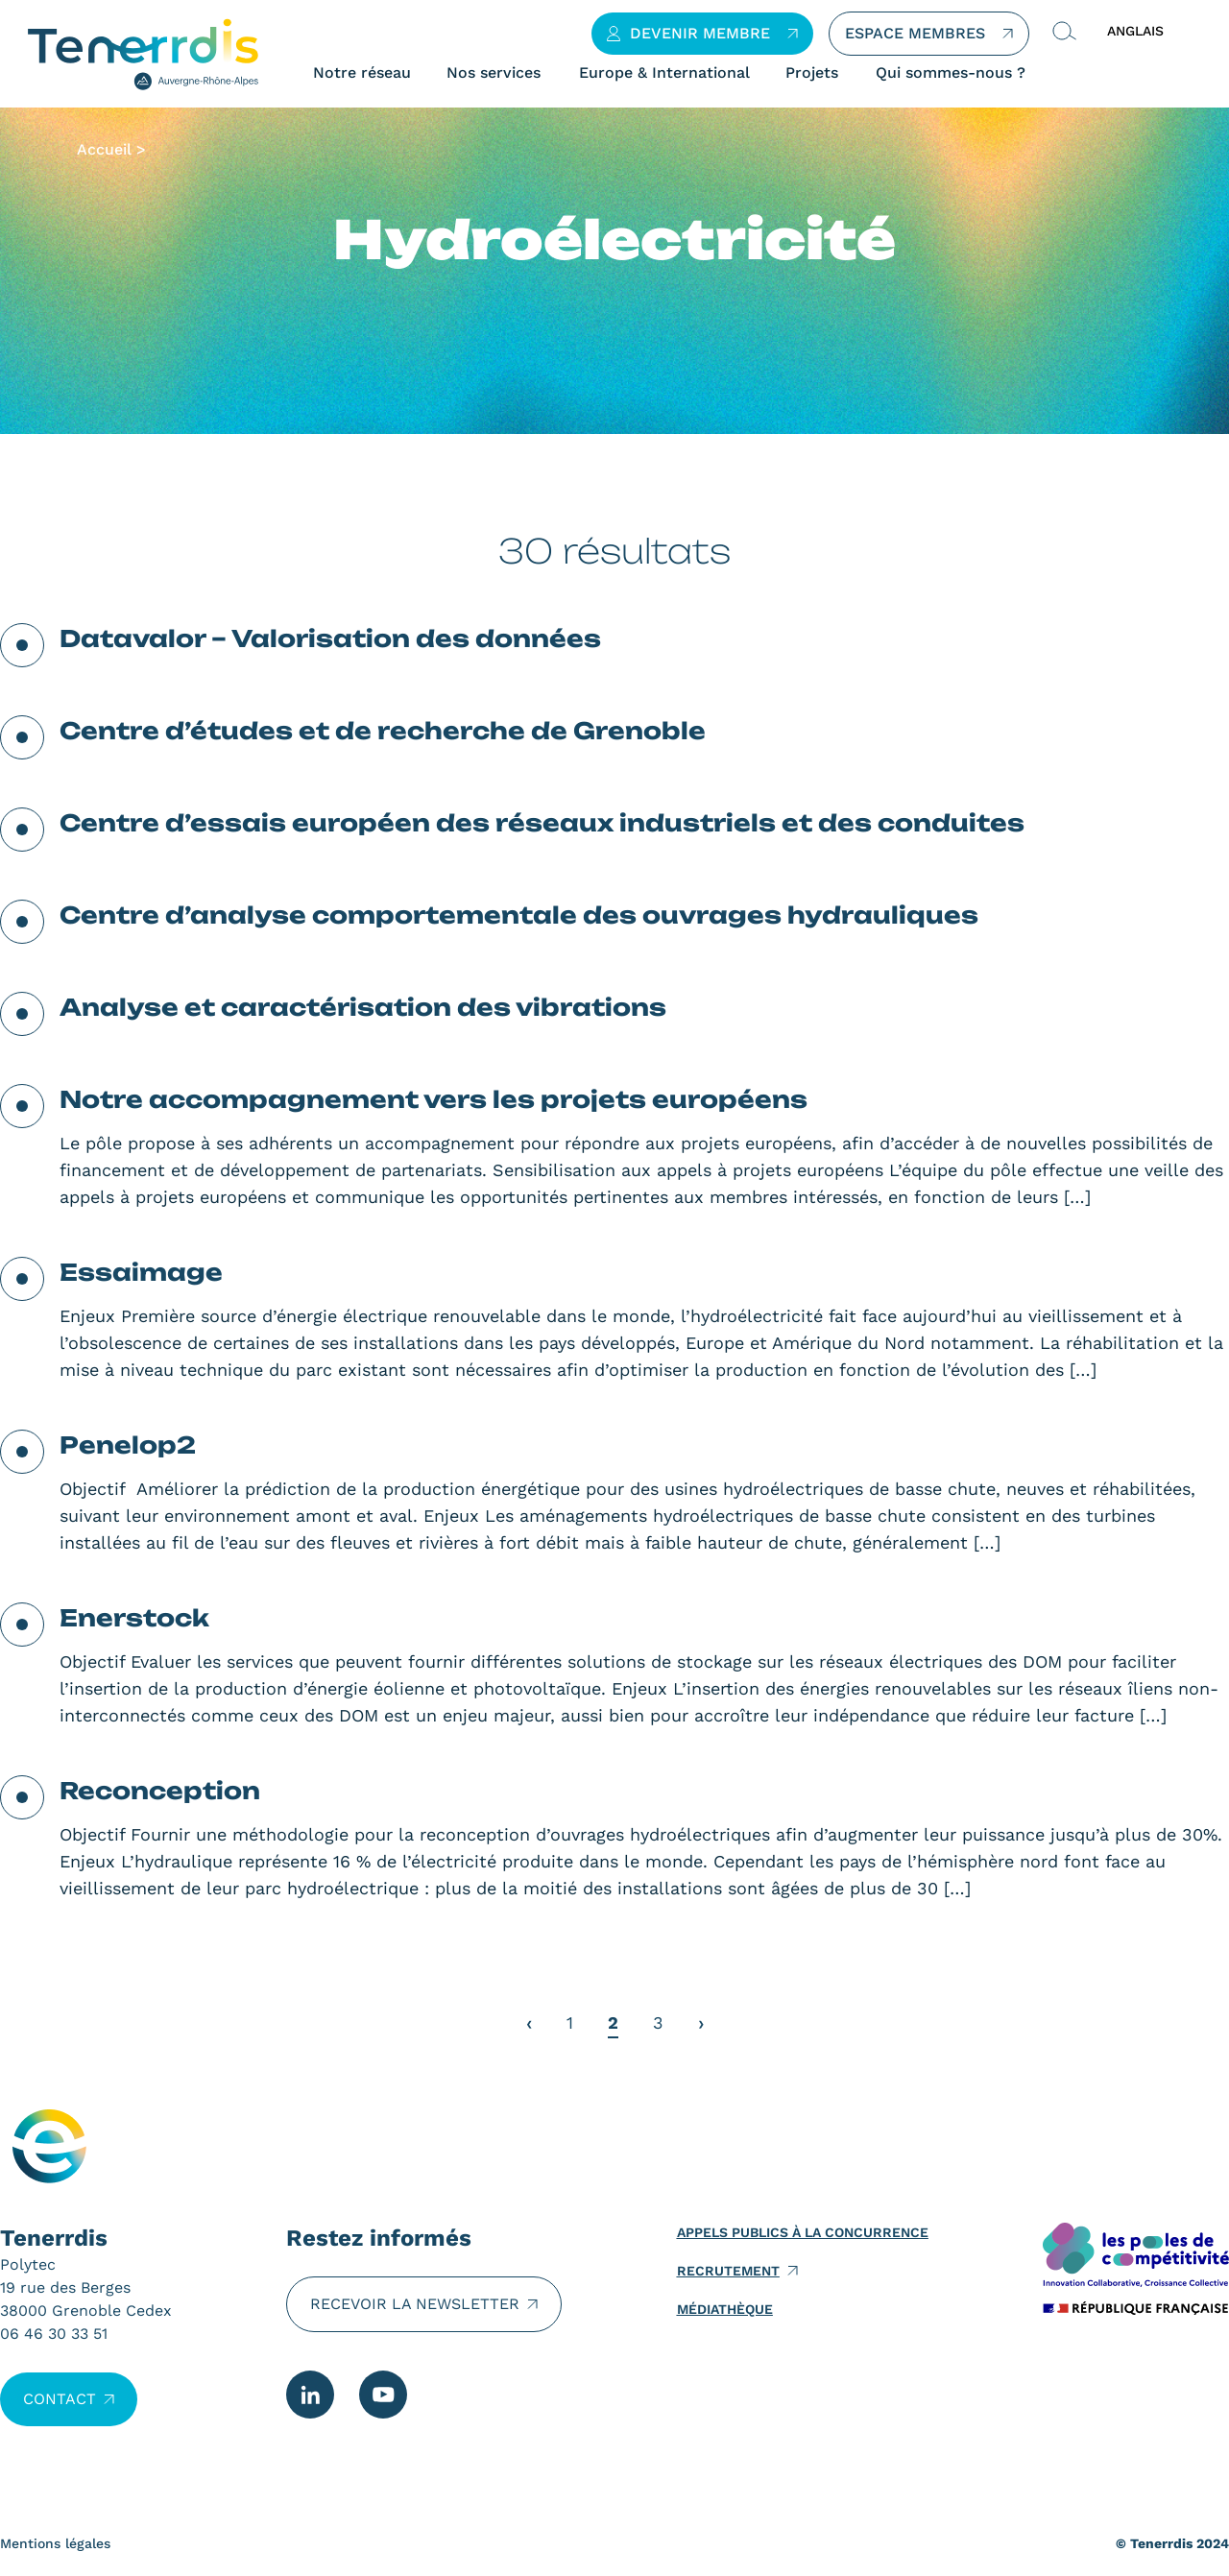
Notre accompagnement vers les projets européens (433, 1099)
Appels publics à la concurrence (802, 2232)
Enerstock (134, 1617)
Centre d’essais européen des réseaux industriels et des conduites (542, 822)
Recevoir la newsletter (414, 2304)
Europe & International (664, 73)
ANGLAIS (1135, 30)
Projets (811, 73)
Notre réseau (362, 73)
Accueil (104, 149)
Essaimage (141, 1272)
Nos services (493, 73)
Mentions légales (55, 2543)
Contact (59, 2399)
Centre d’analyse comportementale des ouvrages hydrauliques (519, 915)
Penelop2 (128, 1445)
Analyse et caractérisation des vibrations (363, 1007)
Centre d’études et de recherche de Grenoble (383, 730)
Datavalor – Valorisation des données (330, 638)
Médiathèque (725, 2309)
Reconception (160, 1790)
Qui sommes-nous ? (950, 73)
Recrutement (728, 2270)
